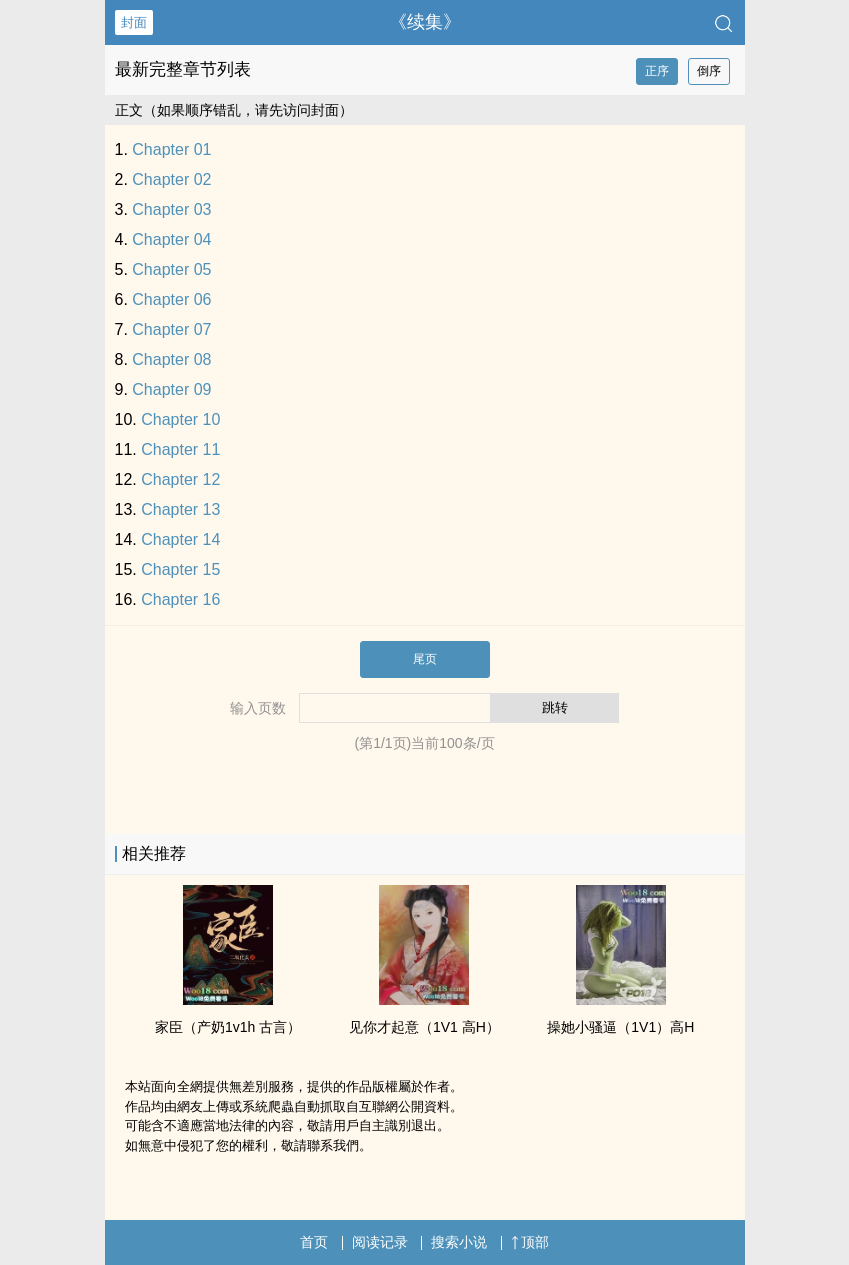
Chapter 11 (180, 449)
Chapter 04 (171, 239)
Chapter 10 (180, 419)
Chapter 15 (180, 569)
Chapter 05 (171, 269)
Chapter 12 (180, 479)
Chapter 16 (180, 599)
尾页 (425, 659)
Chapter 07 (171, 329)
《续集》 (425, 22)
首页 (314, 1242)
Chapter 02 (171, 179)
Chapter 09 (171, 389)
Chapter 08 (171, 359)
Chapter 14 (180, 539)
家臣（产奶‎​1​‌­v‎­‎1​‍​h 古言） (228, 1027)
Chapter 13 (180, 509)
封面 (134, 22)
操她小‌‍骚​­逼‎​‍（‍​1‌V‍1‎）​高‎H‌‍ (620, 1027)
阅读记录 (380, 1242)
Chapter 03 (171, 209)
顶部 (530, 1242)
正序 (657, 71)
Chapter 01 (171, 149)
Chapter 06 (171, 299)
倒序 (709, 71)
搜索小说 (459, 1242)
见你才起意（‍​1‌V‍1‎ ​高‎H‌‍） (424, 1027)
